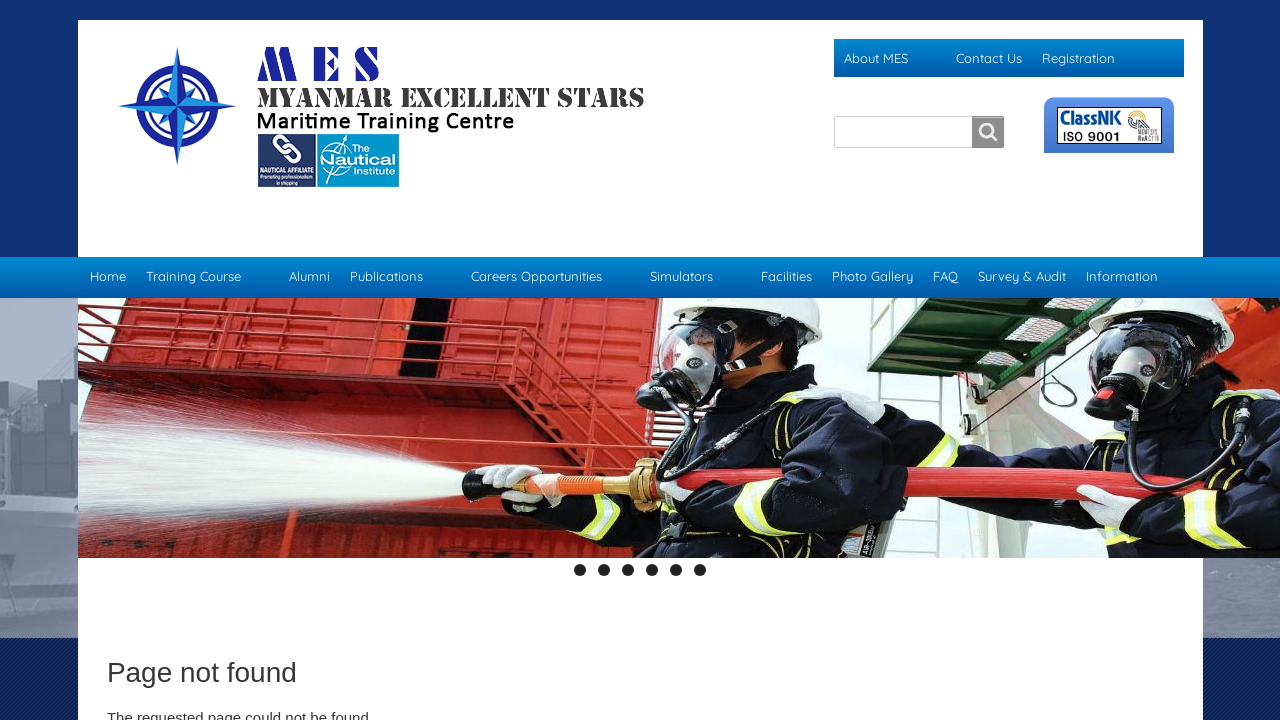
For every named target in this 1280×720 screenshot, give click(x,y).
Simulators (681, 236)
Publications (386, 236)
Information (1122, 236)
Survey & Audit (1022, 236)
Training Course (193, 236)
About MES (876, 58)
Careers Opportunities (536, 236)
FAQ (945, 236)
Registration (1078, 58)
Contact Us (989, 58)
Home (108, 236)
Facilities (786, 236)
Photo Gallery (872, 236)
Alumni (309, 236)
